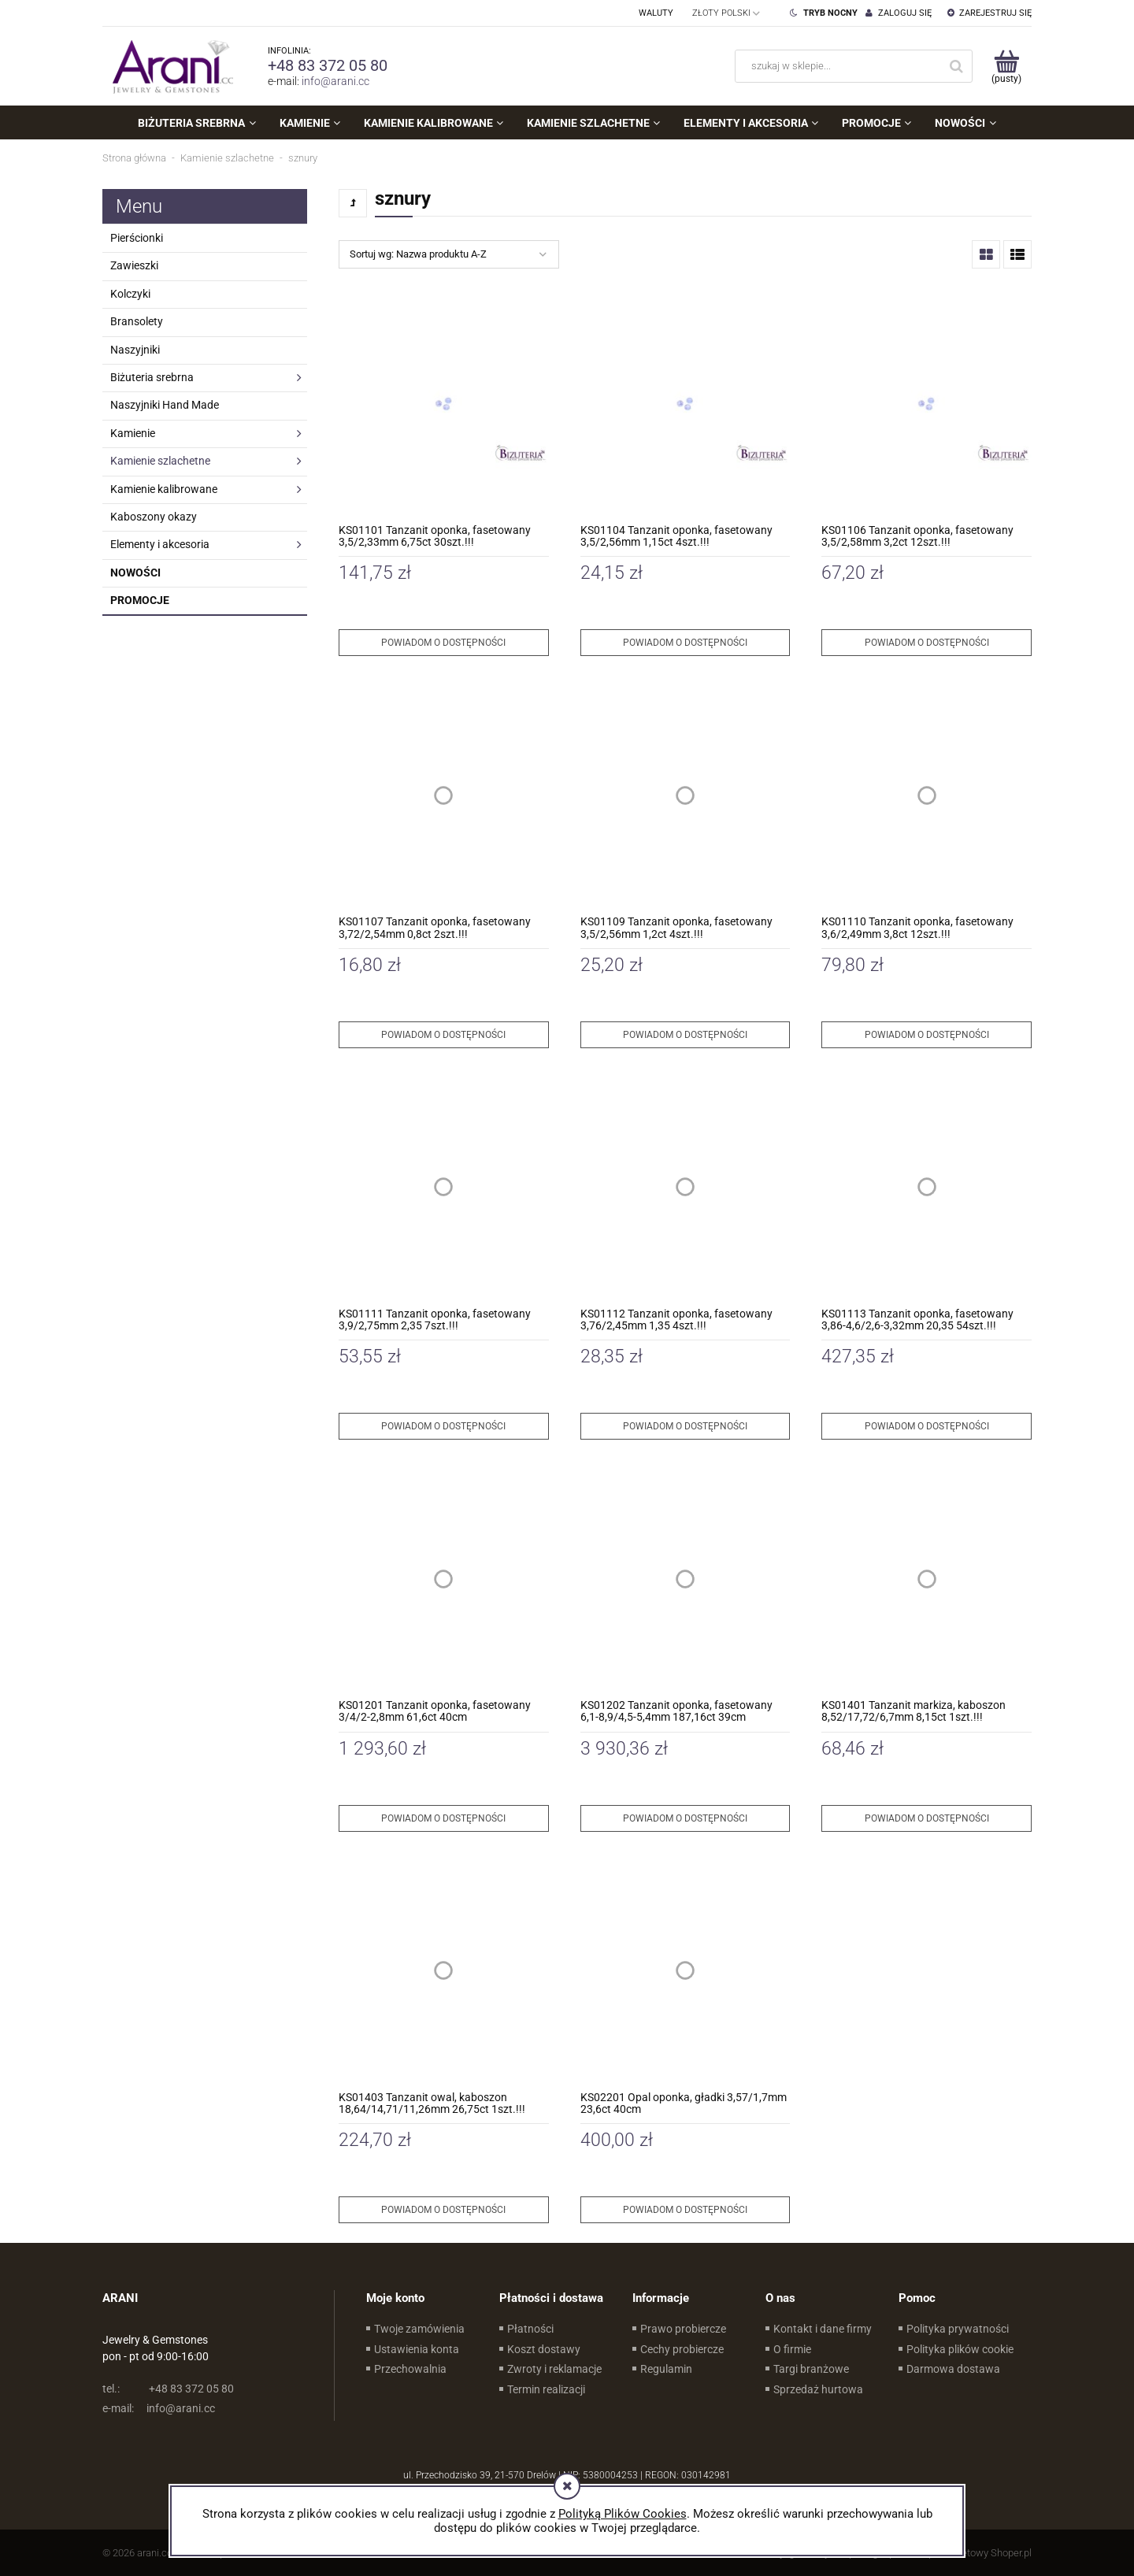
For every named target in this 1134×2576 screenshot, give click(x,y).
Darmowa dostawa (953, 2369)
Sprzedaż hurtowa (818, 2389)
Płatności (530, 2328)
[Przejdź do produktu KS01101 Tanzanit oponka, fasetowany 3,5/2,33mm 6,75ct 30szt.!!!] (444, 403)
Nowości (135, 572)
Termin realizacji (546, 2389)
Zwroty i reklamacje (554, 2369)
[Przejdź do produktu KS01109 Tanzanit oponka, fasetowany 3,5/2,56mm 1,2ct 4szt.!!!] (685, 795)
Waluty (656, 13)
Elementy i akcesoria (159, 544)
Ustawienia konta (416, 2349)
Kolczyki (130, 293)
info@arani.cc (335, 81)
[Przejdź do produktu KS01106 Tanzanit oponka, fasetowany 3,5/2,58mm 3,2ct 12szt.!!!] (926, 403)
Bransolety (136, 321)
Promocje (139, 600)
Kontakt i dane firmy (822, 2328)
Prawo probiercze (683, 2328)
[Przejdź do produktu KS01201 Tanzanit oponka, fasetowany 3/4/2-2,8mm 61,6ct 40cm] (444, 1578)
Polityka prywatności (957, 2328)
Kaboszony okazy (153, 516)
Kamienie (132, 433)
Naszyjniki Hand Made (164, 404)
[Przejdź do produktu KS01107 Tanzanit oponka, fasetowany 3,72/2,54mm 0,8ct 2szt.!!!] (444, 795)
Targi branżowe (811, 2369)
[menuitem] (196, 123)
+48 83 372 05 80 (327, 65)
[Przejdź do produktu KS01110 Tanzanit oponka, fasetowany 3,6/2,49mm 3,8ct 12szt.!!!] (926, 795)
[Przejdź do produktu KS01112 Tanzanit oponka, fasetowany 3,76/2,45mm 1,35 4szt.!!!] (685, 1187)
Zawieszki (134, 265)
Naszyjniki (135, 349)
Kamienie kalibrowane (163, 489)
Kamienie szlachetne (160, 460)
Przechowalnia (410, 2369)
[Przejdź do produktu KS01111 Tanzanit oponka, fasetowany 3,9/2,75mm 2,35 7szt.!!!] (444, 1187)
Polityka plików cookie (960, 2349)
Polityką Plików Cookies (622, 2514)
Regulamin (666, 2369)
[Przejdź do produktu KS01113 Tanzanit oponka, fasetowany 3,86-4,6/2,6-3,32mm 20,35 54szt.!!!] (926, 1187)
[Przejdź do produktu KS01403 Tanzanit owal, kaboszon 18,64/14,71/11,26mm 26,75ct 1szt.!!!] (444, 1971)
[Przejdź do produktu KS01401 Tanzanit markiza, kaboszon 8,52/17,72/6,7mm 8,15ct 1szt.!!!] (926, 1578)
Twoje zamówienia (419, 2328)
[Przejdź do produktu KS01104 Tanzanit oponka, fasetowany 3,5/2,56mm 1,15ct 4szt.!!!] (685, 403)
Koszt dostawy (543, 2349)
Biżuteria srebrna (152, 377)
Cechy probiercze (682, 2349)
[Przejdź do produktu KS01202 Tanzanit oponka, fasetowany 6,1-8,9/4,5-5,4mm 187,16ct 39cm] (685, 1578)
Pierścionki (136, 238)
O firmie (792, 2349)
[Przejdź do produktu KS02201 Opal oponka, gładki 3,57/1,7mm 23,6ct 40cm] (685, 1971)
